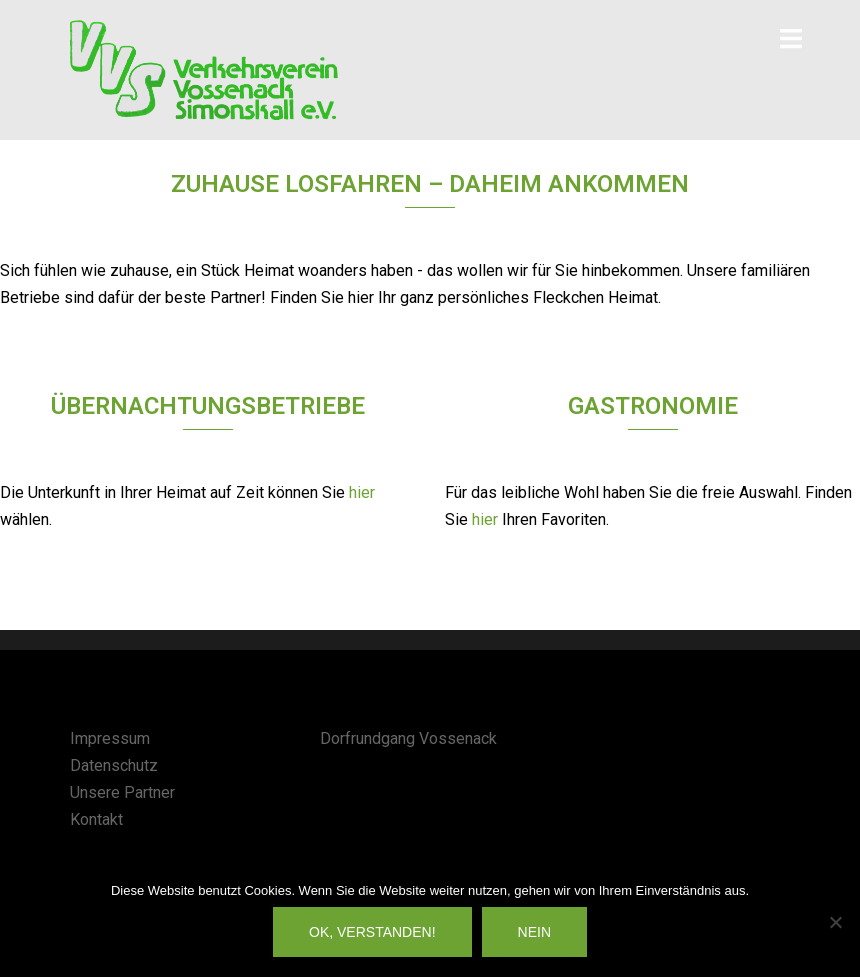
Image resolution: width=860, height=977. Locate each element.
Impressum (110, 738)
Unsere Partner (122, 792)
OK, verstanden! (372, 932)
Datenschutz (114, 765)
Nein (534, 932)
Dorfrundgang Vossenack (408, 738)
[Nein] (835, 922)
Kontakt (96, 819)
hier (362, 492)
